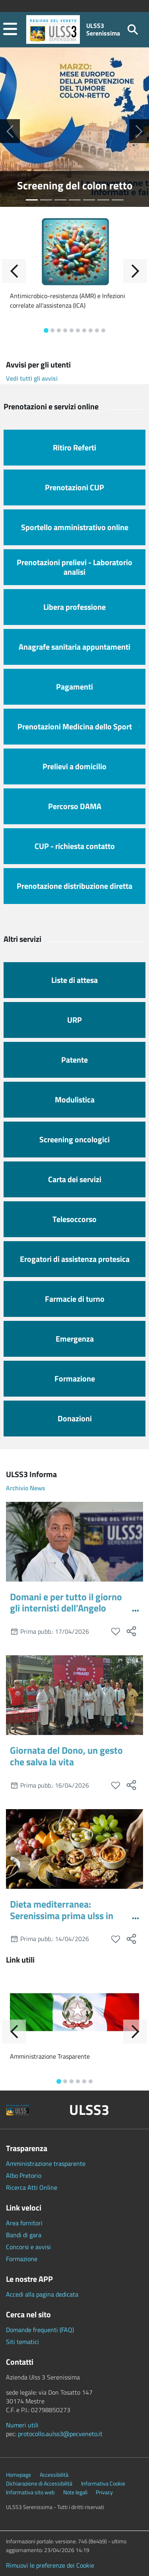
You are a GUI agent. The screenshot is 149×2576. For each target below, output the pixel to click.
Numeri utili (22, 2425)
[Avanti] (135, 271)
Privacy (104, 2492)
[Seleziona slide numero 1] (46, 199)
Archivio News (25, 1488)
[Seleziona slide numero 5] (103, 199)
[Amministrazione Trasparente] (74, 2011)
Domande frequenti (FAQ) (40, 2329)
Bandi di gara (23, 2235)
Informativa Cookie (103, 2483)
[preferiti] (115, 1631)
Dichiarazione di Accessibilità (39, 2483)
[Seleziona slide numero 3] (75, 199)
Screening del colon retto (74, 185)
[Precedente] (10, 131)
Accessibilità (54, 2474)
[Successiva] (139, 131)
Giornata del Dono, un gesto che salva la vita (66, 1756)
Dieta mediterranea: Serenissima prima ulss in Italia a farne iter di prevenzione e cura (61, 1921)
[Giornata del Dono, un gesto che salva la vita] (74, 1695)
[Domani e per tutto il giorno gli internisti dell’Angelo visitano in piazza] (74, 1542)
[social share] (131, 1631)
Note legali (75, 2492)
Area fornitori (24, 2223)
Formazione (21, 2259)
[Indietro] (14, 271)
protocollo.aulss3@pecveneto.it (60, 2433)
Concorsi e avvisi (28, 2247)
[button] (10, 30)
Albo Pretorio (23, 2175)
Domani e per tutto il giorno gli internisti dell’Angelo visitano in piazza (66, 1608)
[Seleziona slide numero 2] (60, 199)
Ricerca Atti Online (31, 2187)
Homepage (18, 2474)
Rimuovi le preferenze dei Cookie (50, 2565)
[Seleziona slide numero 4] (89, 199)
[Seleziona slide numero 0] (32, 199)
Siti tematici (22, 2341)
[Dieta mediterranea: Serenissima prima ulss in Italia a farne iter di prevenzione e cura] (74, 1849)
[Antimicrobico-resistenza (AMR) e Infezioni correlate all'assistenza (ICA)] (74, 251)
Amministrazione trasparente (45, 2163)
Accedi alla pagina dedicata (42, 2294)
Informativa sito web (30, 2492)
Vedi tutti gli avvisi (32, 378)
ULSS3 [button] (89, 2109)
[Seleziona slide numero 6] (118, 199)
